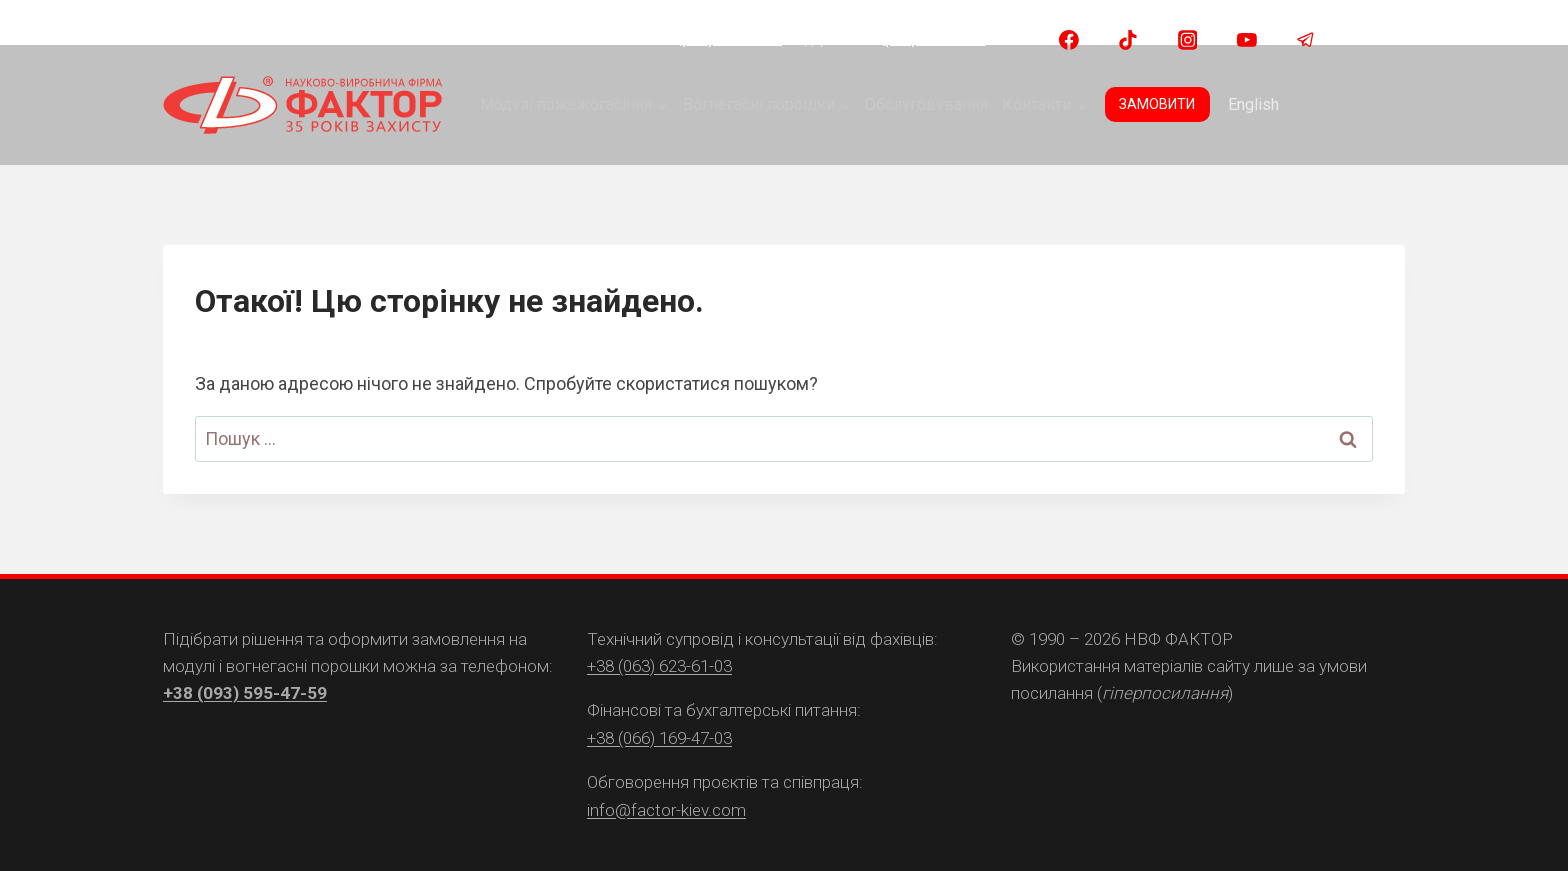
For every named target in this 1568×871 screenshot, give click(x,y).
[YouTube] (1247, 40)
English (1253, 104)
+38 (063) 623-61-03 (659, 666)
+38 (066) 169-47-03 (659, 738)
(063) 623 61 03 (934, 39)
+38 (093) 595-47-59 (245, 693)
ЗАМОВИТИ (1157, 104)
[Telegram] (1306, 40)
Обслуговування (926, 104)
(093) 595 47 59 (731, 39)
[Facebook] (1069, 40)
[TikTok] (1128, 40)
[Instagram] (1188, 40)
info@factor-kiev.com (666, 810)
